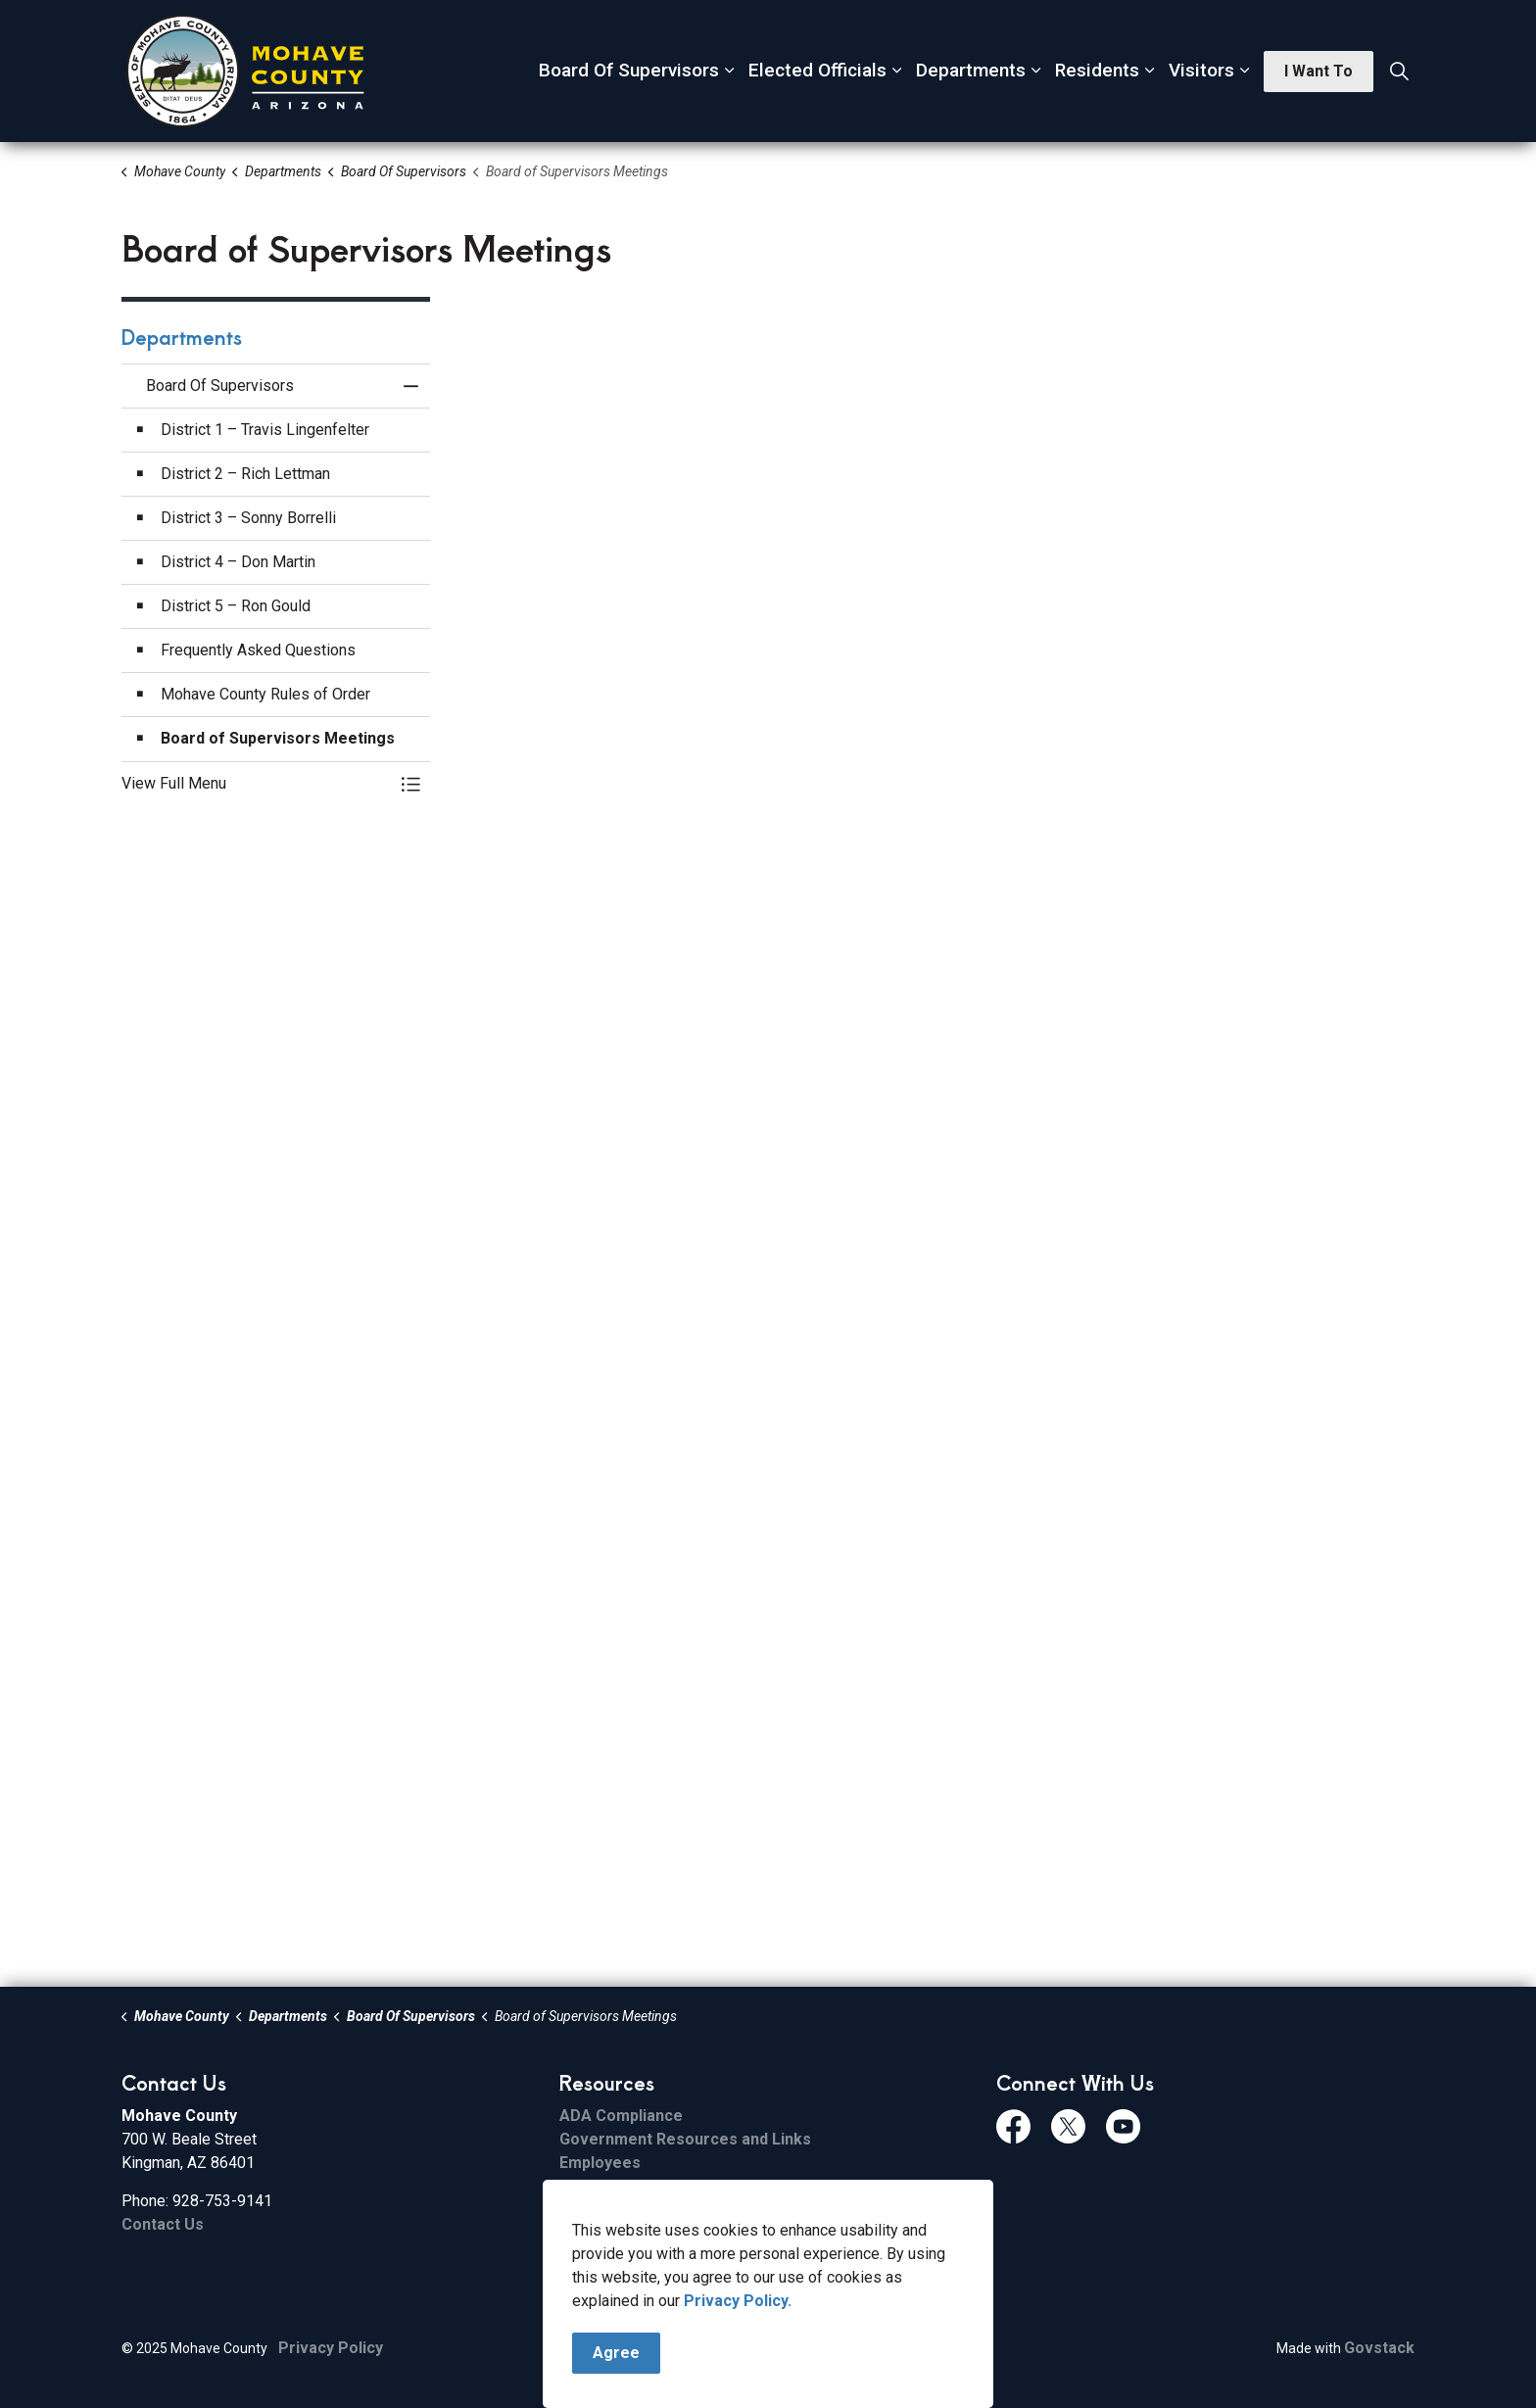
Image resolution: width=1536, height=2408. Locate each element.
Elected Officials (817, 70)
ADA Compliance (621, 2115)
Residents (1097, 70)
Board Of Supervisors (629, 70)
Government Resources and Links (685, 2139)
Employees (600, 2162)
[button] (256, 783)
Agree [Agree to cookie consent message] (616, 2353)
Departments (971, 70)
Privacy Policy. (738, 2300)
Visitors (1201, 70)
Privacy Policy (330, 2347)
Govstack (1379, 2347)
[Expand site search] (1399, 71)
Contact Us (162, 2224)
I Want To (1318, 71)
